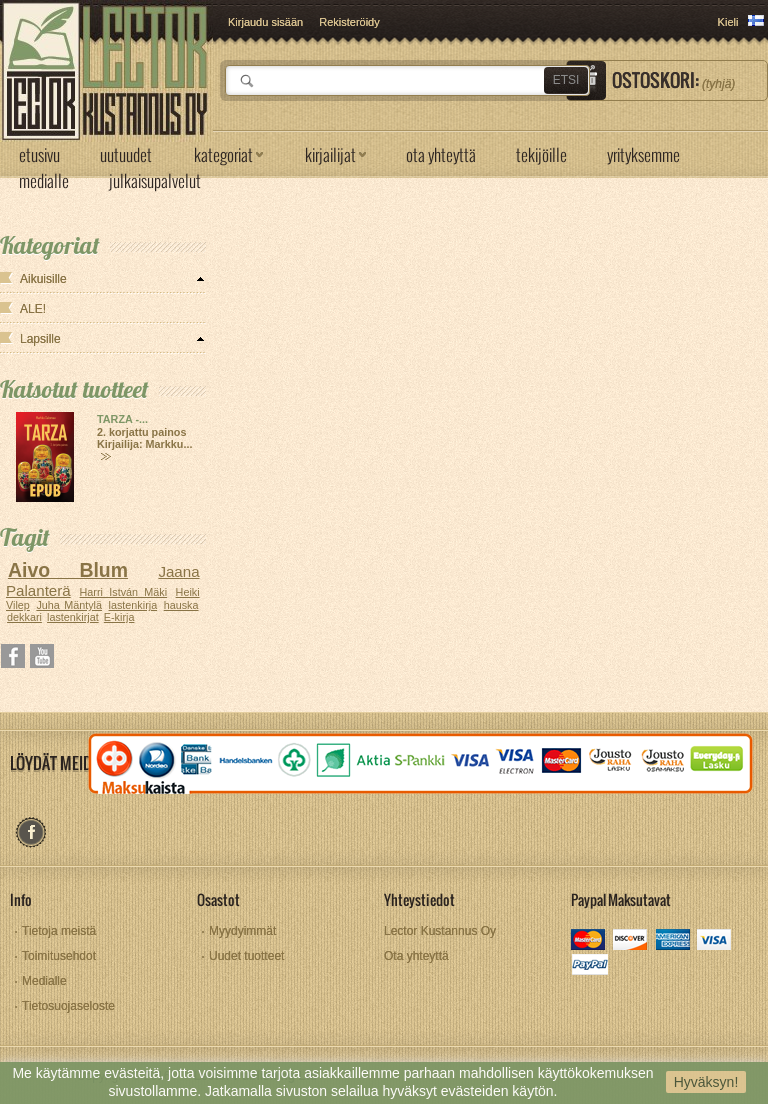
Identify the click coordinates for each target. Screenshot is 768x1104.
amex (673, 941)
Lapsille (40, 339)
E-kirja (119, 617)
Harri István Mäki (124, 592)
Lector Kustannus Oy (440, 931)
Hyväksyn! (706, 1082)
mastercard (589, 941)
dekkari (24, 617)
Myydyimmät (242, 931)
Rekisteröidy (349, 22)
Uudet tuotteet (246, 956)
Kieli (728, 22)
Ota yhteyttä (416, 956)
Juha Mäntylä (69, 605)
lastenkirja (133, 605)
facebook (30, 832)
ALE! (33, 309)
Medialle (44, 981)
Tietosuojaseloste (68, 1006)
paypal (589, 966)
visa (715, 941)
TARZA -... (122, 419)
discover (631, 941)
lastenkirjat (73, 617)
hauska (181, 605)
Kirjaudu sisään (265, 22)
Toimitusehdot (59, 956)
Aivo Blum (68, 570)
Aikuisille (43, 279)
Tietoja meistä (59, 931)
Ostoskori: (673, 80)
